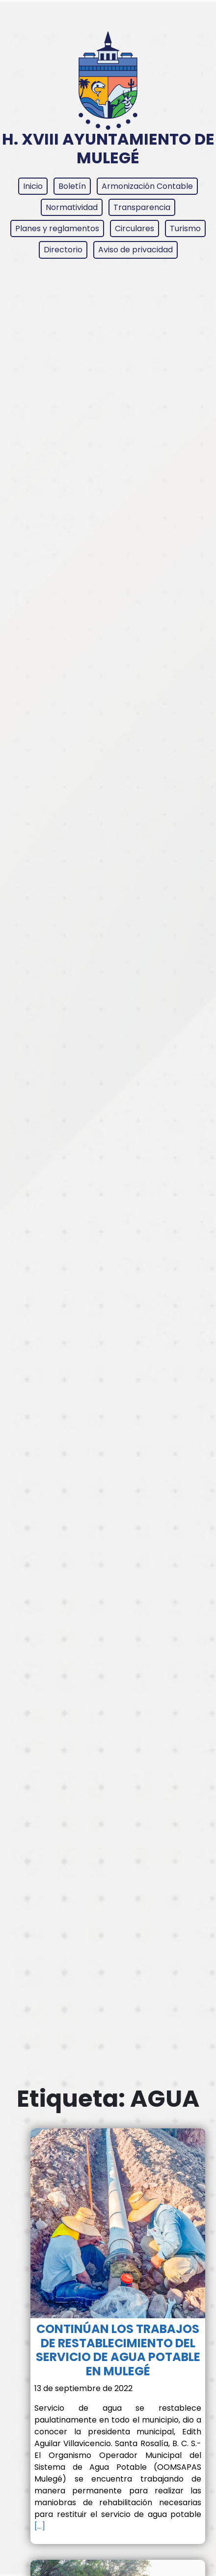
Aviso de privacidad (135, 249)
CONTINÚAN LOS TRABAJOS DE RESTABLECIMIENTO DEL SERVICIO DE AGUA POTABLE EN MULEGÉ (118, 2350)
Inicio (33, 186)
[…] (39, 2526)
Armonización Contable (147, 186)
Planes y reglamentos (57, 228)
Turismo (185, 228)
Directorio (63, 249)
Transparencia (141, 207)
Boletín (72, 186)
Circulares (134, 228)
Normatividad (72, 207)
